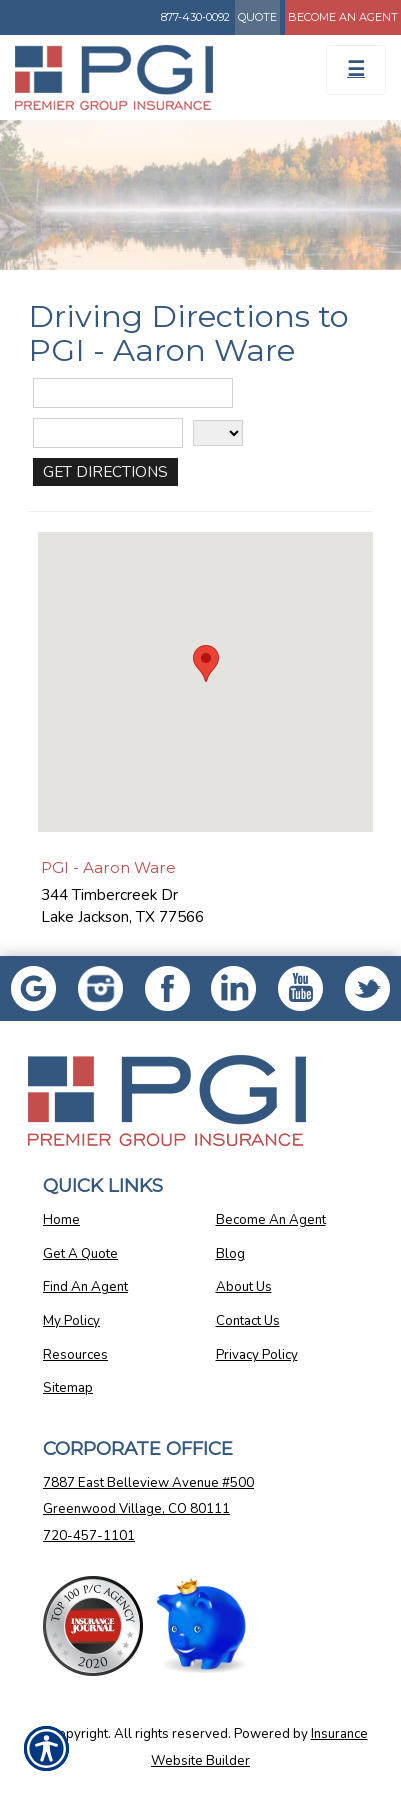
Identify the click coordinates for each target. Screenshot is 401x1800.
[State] (218, 433)
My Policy (71, 1321)
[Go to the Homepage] (150, 77)
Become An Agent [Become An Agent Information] (343, 17)
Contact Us (248, 1321)
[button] (206, 663)
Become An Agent (271, 1220)
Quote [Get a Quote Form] (257, 17)
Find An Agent (85, 1287)
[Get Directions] (105, 472)
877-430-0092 (195, 17)
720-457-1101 (89, 1536)
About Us (244, 1287)
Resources (75, 1355)
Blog (230, 1254)
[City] (108, 433)
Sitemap (68, 1388)
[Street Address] (133, 393)
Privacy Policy (257, 1355)
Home (61, 1220)
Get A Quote (80, 1254)
